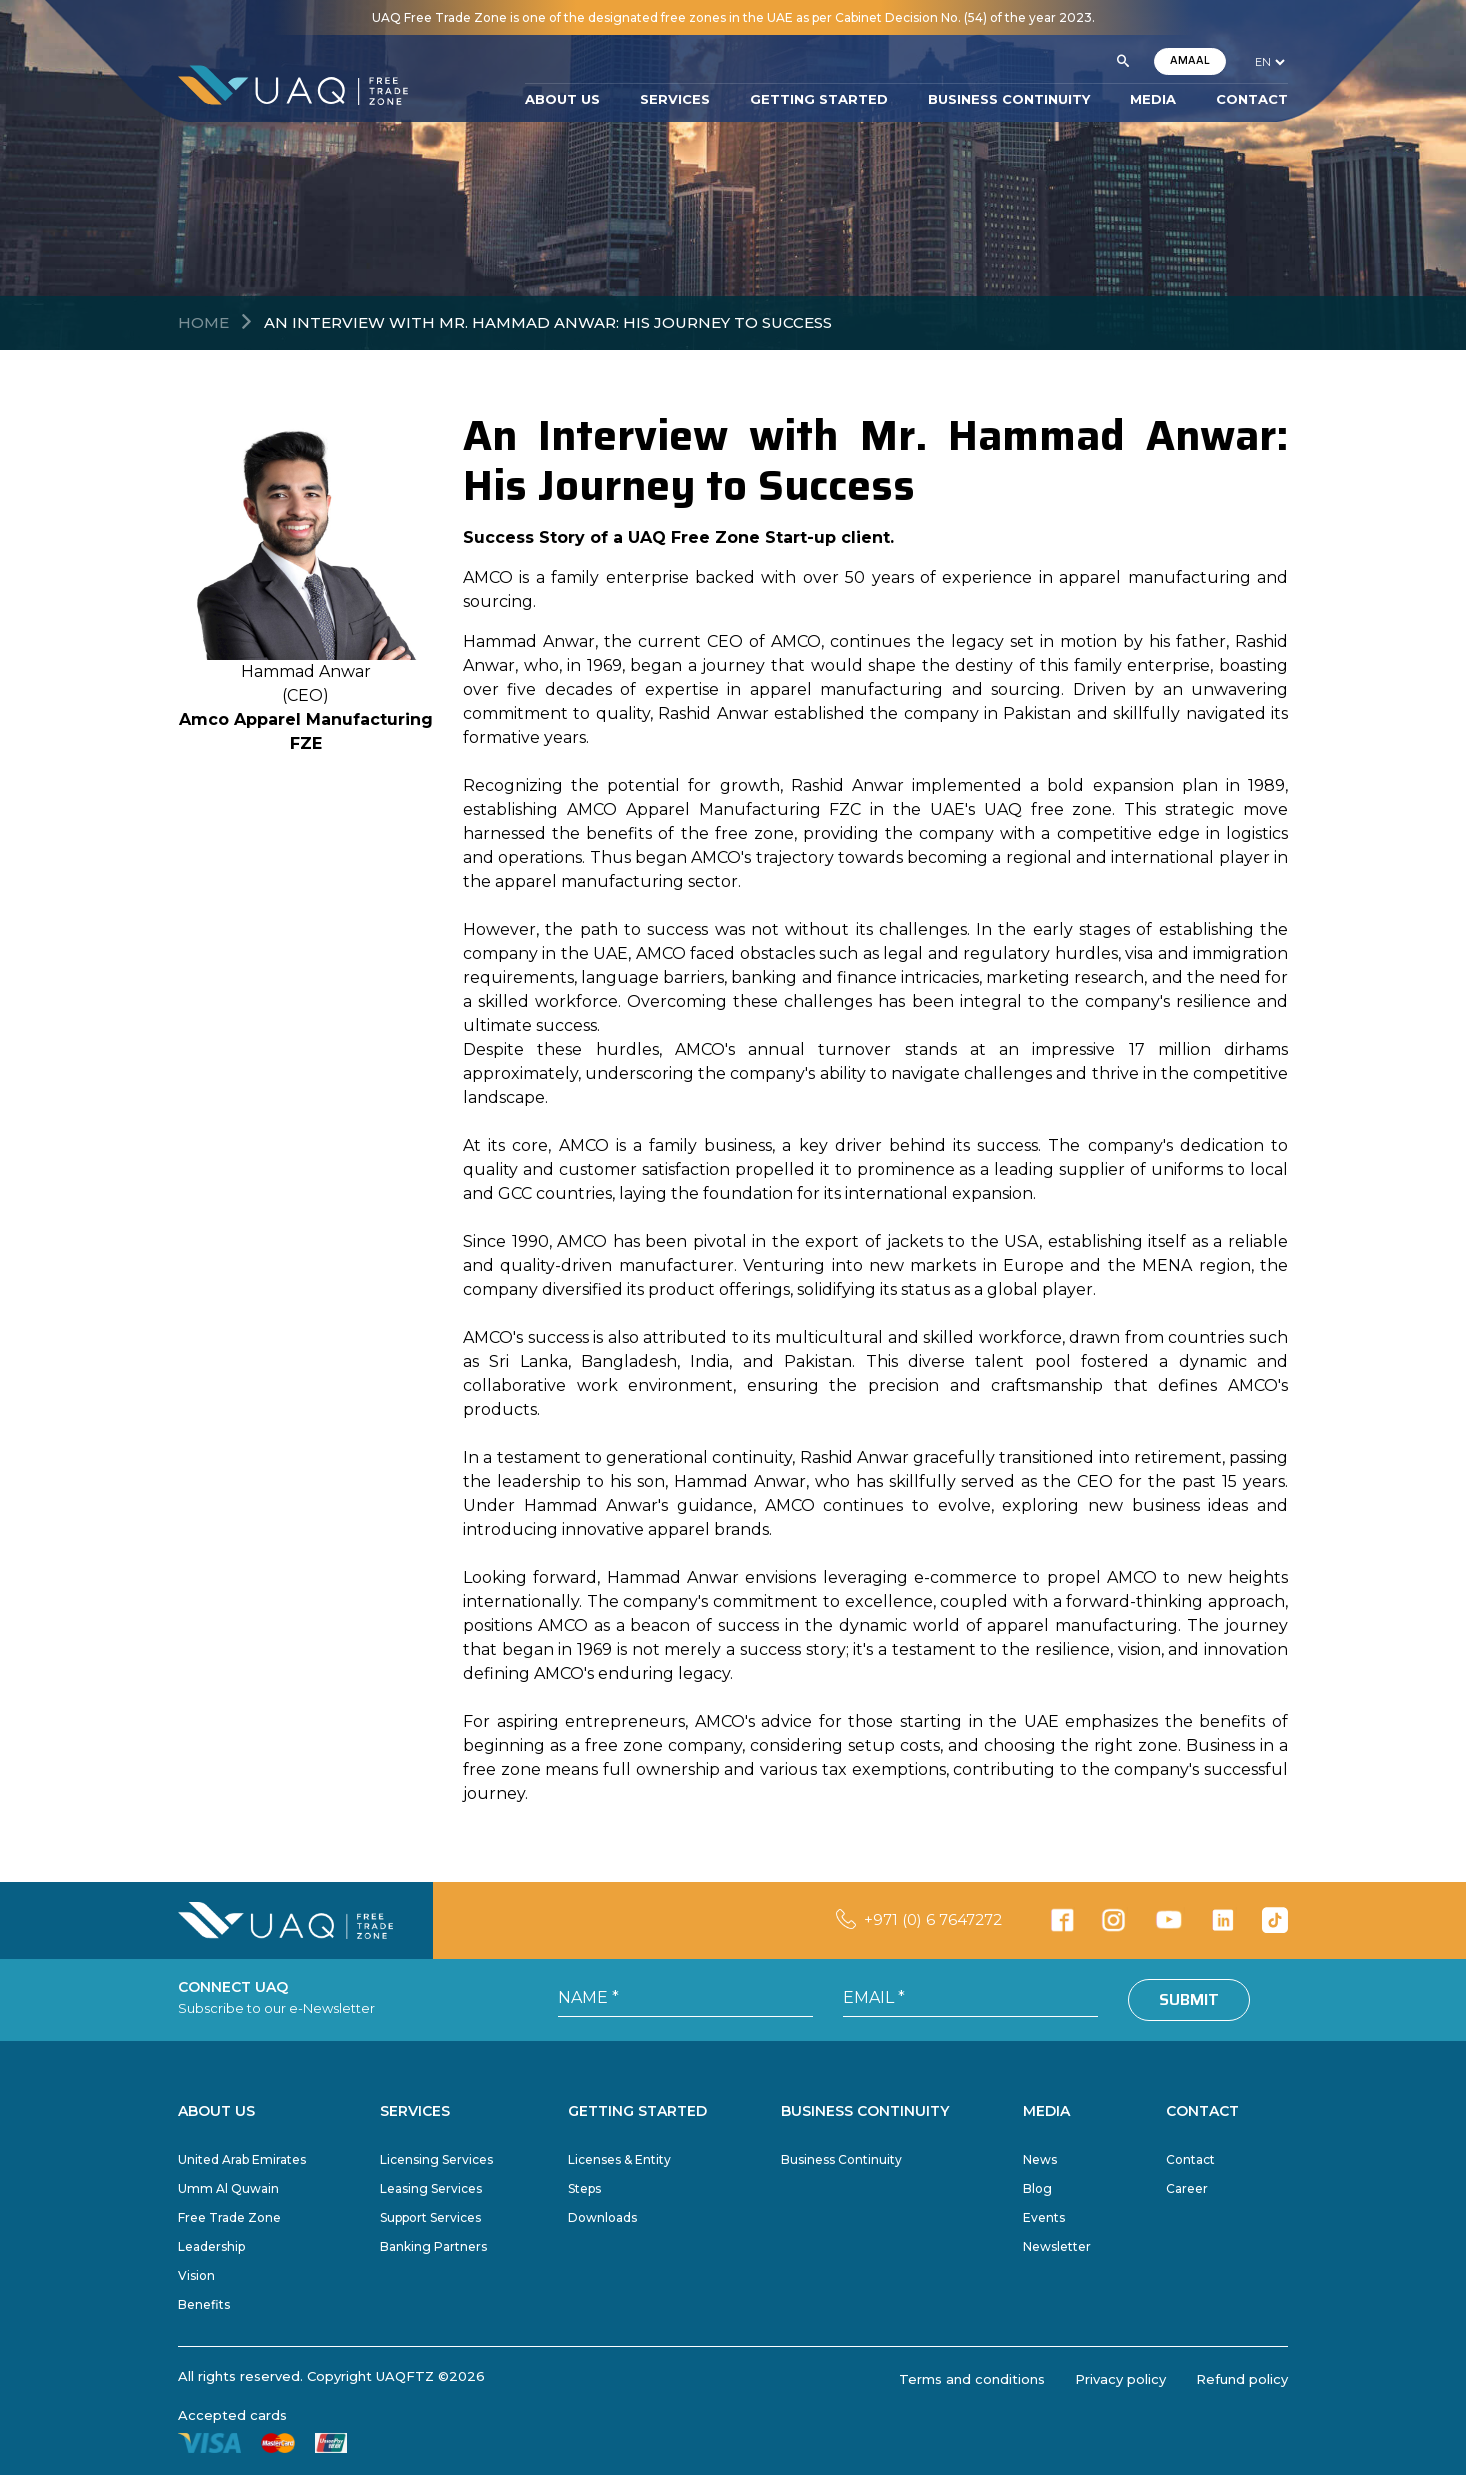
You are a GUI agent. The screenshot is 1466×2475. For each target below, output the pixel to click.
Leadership (211, 2246)
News (1040, 2159)
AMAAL (1190, 60)
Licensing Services (436, 2159)
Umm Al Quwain (228, 2188)
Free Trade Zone (229, 2217)
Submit (1189, 1999)
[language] (1269, 62)
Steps (584, 2188)
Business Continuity (841, 2159)
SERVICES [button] (675, 99)
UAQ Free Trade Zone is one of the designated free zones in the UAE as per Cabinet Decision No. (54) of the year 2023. (733, 17)
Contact (1190, 2159)
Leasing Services (431, 2188)
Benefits (204, 2304)
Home (203, 322)
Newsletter (1057, 2246)
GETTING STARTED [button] (819, 99)
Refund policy (1242, 2379)
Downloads (602, 2217)
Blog (1037, 2188)
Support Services (430, 2217)
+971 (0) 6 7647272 (933, 1919)
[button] (1123, 62)
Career (1187, 2188)
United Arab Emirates (242, 2159)
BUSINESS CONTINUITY (1009, 99)
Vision (196, 2275)
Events (1044, 2217)
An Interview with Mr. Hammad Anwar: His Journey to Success (548, 322)
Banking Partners (433, 2246)
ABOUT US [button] (562, 99)
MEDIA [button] (1153, 99)
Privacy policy (1120, 2379)
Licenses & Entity (619, 2159)
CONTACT (1252, 99)
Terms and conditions (972, 2379)
